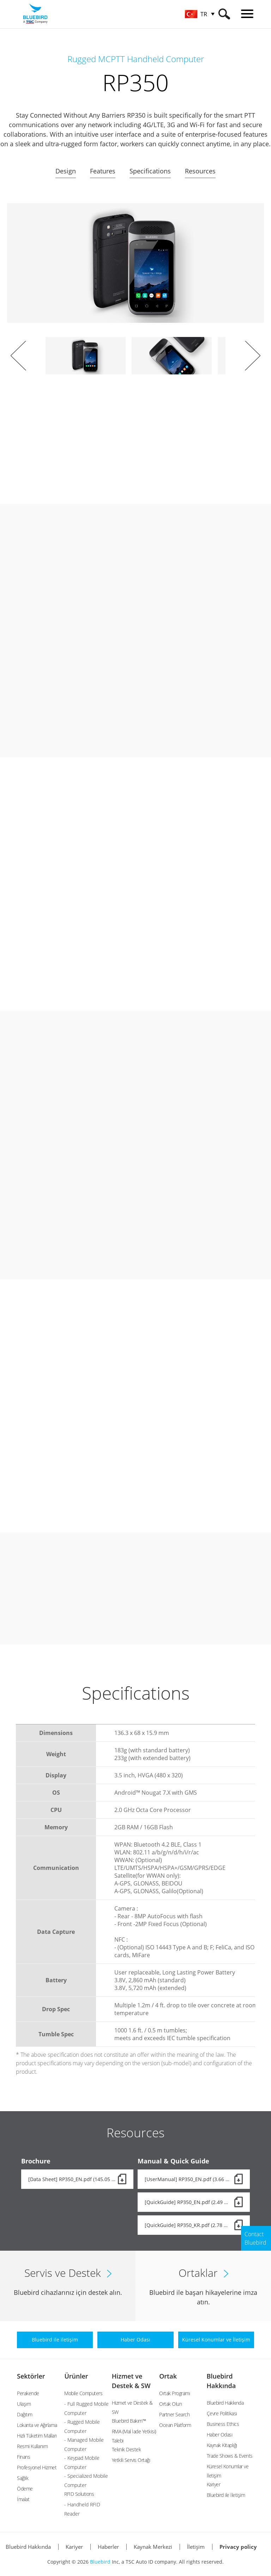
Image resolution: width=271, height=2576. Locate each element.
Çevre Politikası (222, 2413)
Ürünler (76, 2376)
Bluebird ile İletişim (226, 2495)
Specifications (150, 171)
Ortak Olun (170, 2403)
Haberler (108, 2546)
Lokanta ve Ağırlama (37, 2425)
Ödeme (25, 2488)
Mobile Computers (83, 2393)
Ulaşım (24, 2403)
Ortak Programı (174, 2393)
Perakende (28, 2393)
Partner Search (174, 2414)
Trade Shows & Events (230, 2455)
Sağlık (22, 2478)
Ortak (168, 2376)
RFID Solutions (79, 2494)
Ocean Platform (175, 2425)
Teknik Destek (126, 2449)
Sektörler (31, 2376)
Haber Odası (220, 2434)
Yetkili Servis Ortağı (131, 2460)
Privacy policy (238, 2546)
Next (252, 356)
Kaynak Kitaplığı (222, 2445)
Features (102, 171)
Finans (23, 2456)
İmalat (23, 2499)
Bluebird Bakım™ (129, 2420)
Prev (18, 356)
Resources (200, 171)
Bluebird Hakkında (225, 2402)
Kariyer (214, 2484)
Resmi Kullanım (32, 2446)
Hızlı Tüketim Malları (37, 2435)
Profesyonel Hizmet (36, 2467)
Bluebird (100, 2561)
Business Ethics (223, 2424)
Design (65, 171)
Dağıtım (24, 2414)
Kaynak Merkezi (153, 2546)
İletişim (196, 2546)
